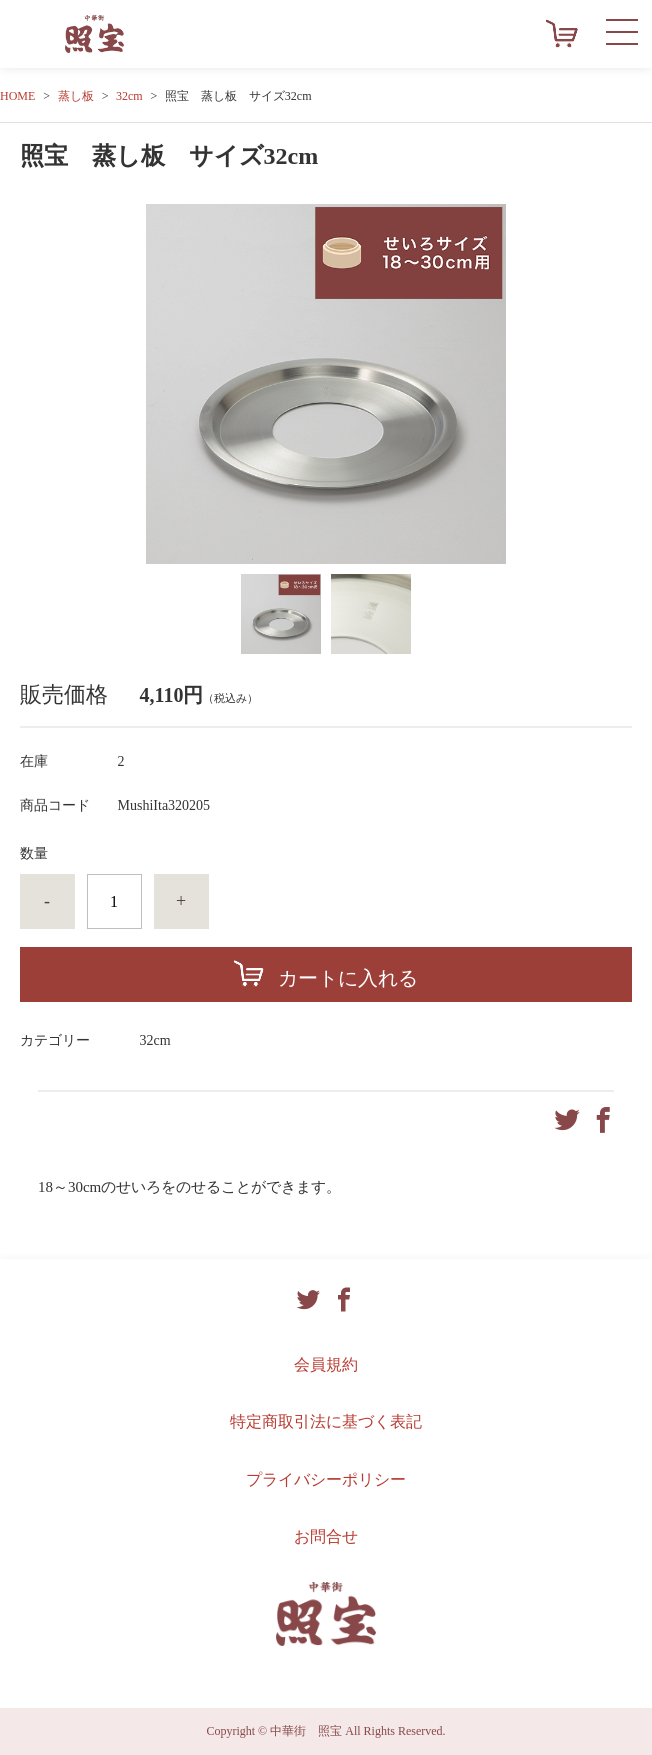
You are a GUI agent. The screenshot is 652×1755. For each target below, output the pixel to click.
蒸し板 (76, 96)
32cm (129, 96)
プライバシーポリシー (326, 1479)
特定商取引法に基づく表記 (326, 1421)
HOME (17, 96)
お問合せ (326, 1536)
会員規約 (326, 1364)
